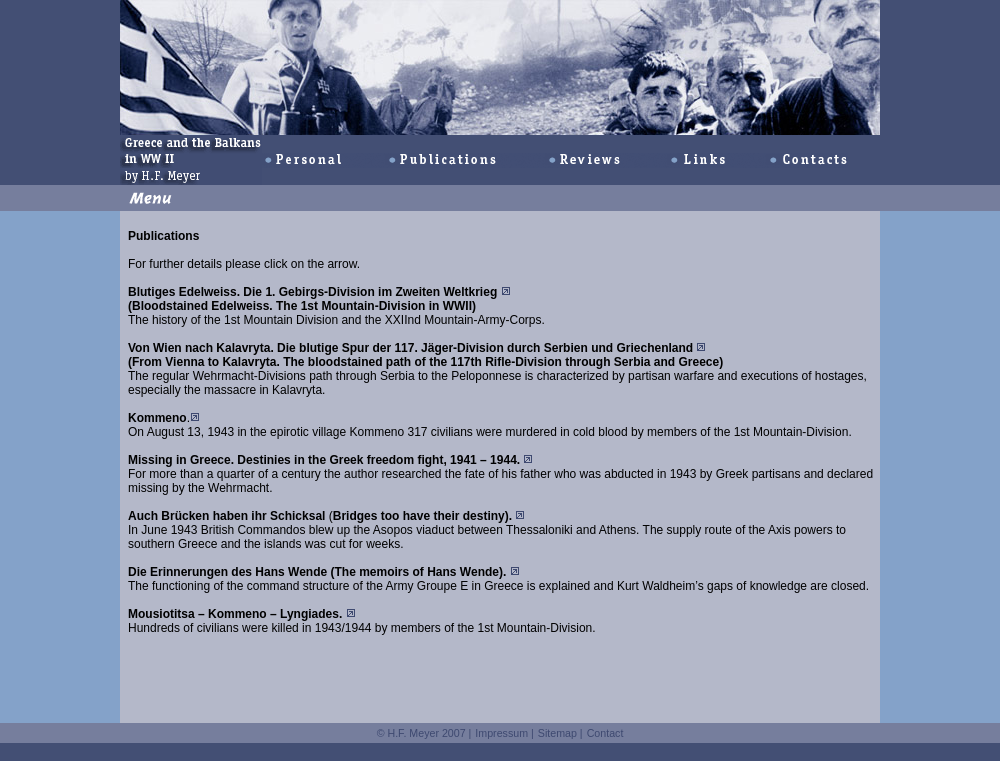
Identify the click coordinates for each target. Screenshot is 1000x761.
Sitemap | (560, 733)
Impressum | (504, 733)
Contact (605, 733)
